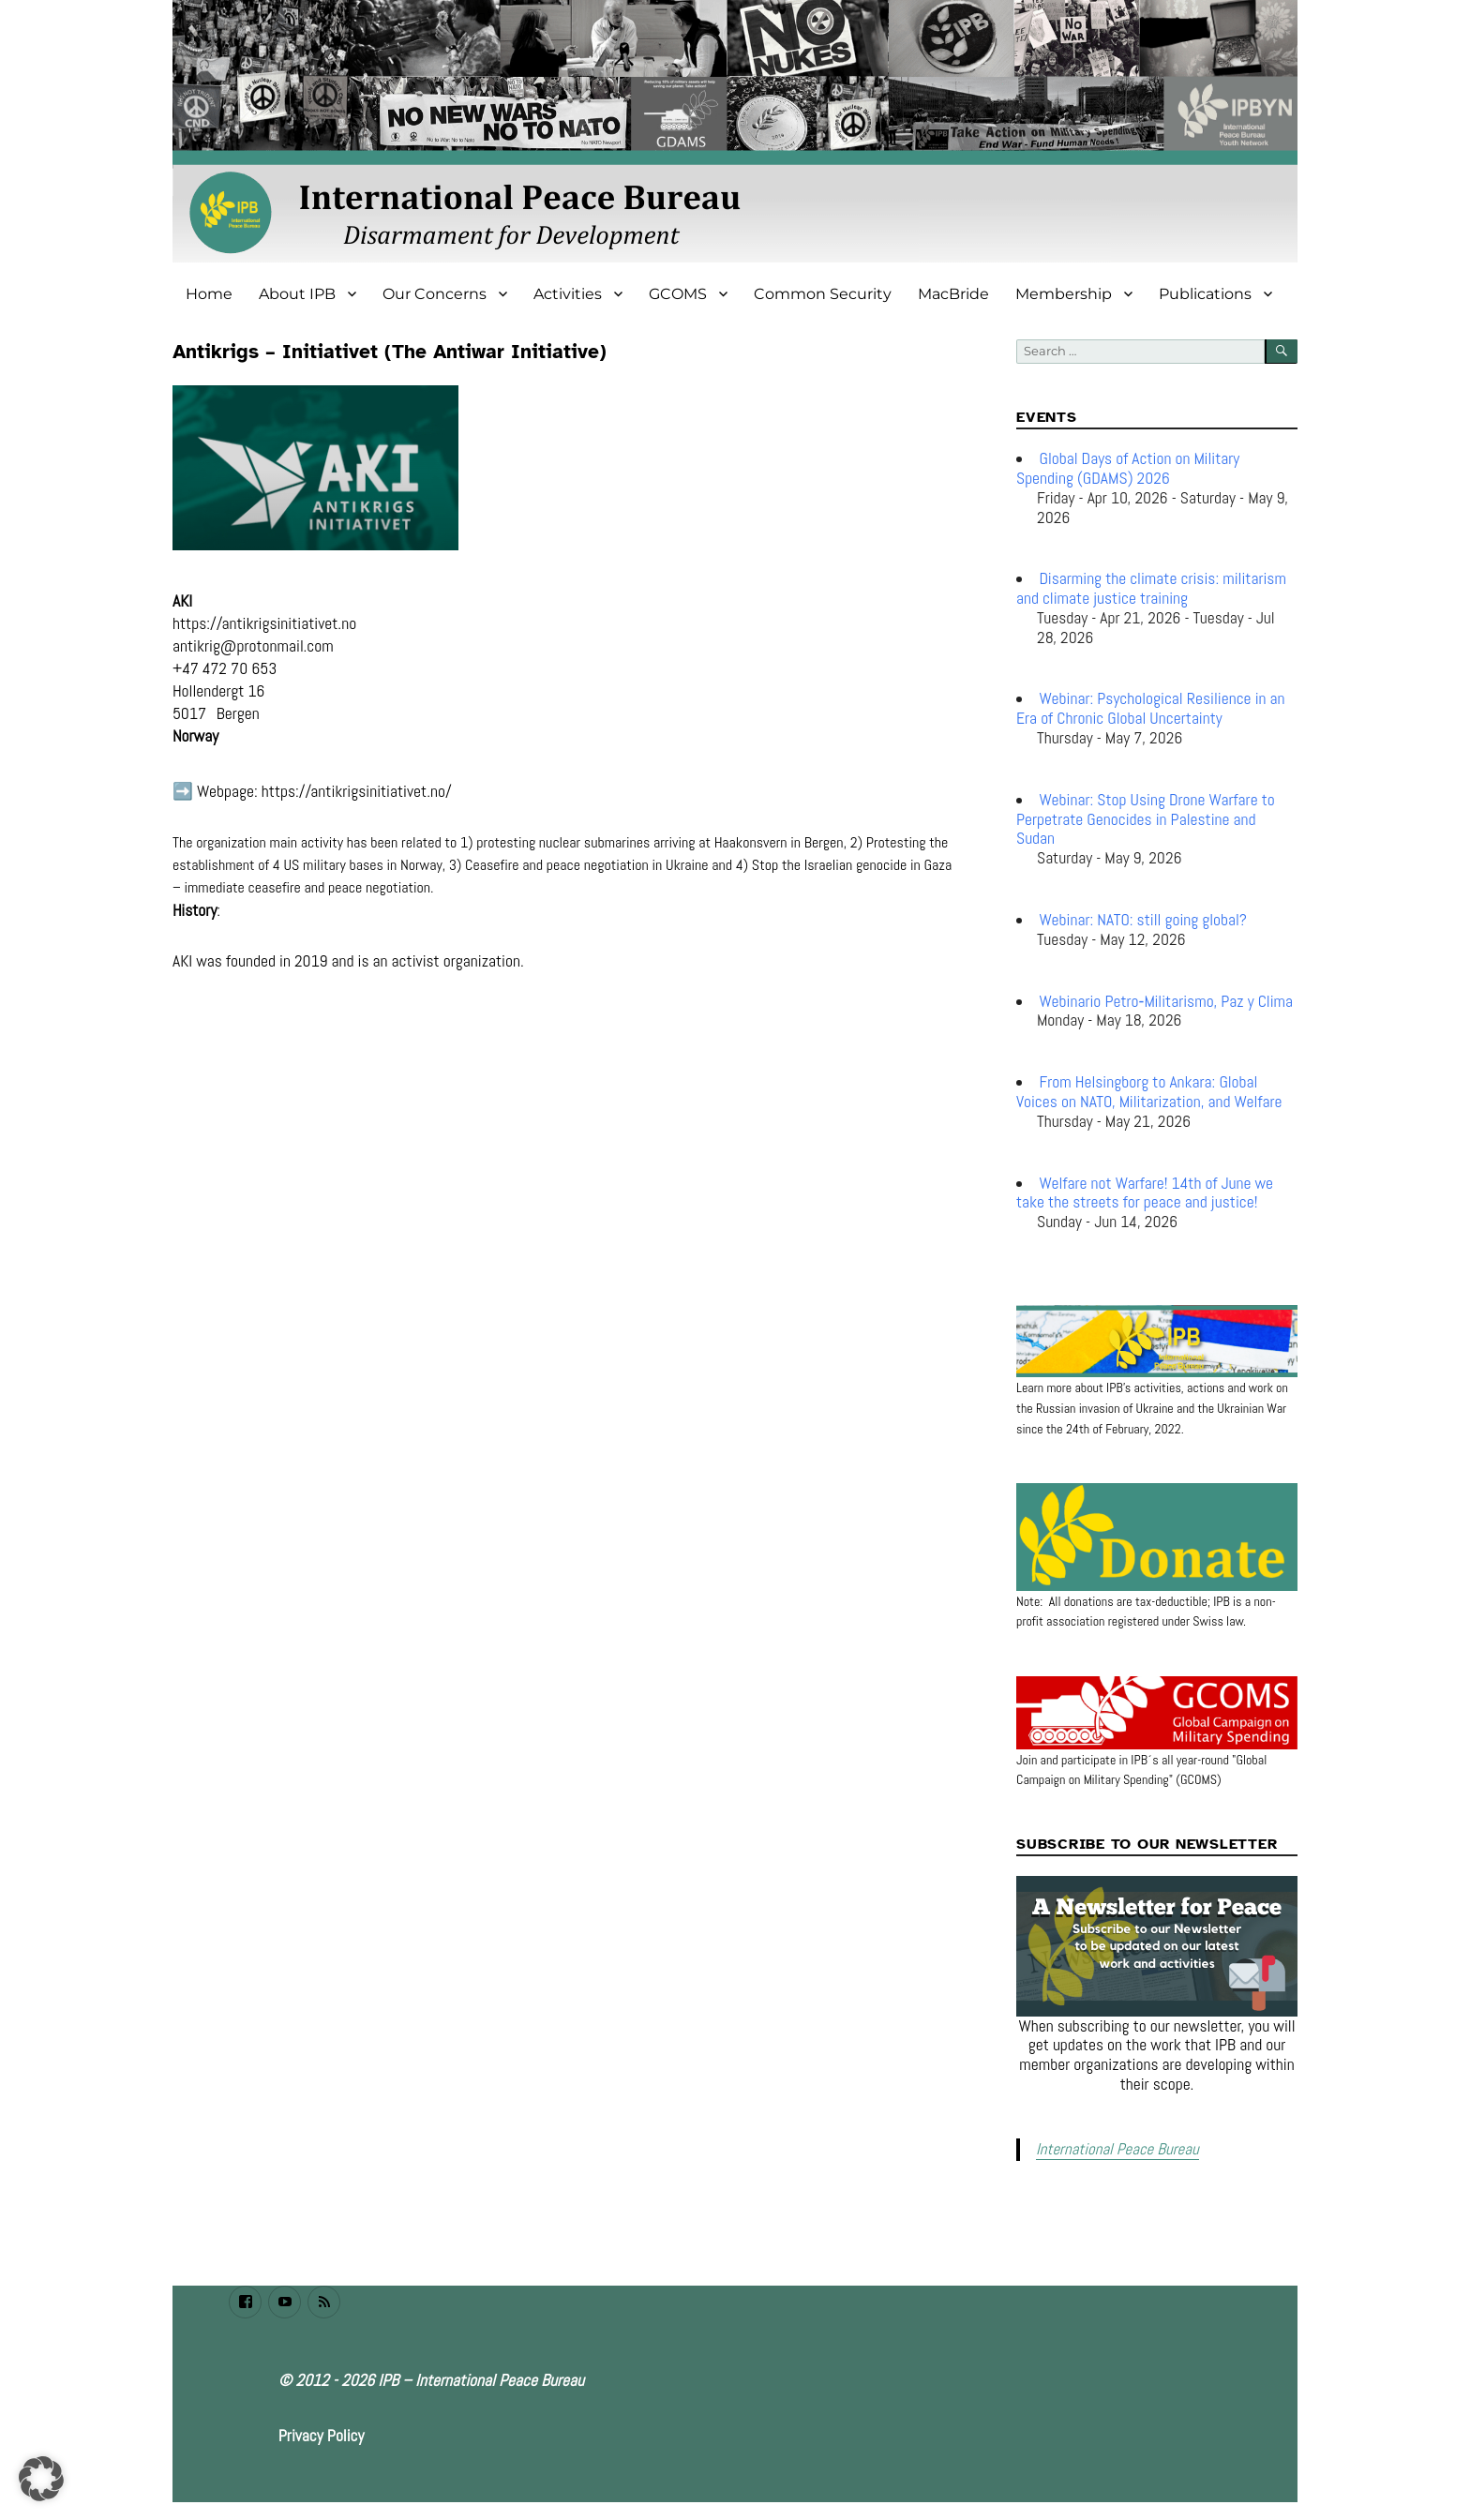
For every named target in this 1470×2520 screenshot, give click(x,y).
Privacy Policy (321, 2433)
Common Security (823, 294)
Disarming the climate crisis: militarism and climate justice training (1151, 588)
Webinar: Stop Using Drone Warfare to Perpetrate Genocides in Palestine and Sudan (1145, 819)
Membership (1063, 294)
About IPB (297, 294)
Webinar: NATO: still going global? (1143, 919)
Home (209, 294)
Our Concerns (434, 294)
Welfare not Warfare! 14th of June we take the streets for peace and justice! (1144, 1193)
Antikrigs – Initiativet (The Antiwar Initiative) (389, 351)
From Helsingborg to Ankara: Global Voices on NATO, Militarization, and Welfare (1149, 1092)
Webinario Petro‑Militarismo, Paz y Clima (1166, 1001)
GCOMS (678, 294)
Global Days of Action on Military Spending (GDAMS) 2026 (1127, 468)
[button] (41, 2479)
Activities (567, 294)
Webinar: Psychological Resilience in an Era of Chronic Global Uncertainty (1150, 708)
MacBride (953, 294)
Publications (1205, 294)
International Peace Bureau (1113, 2148)
